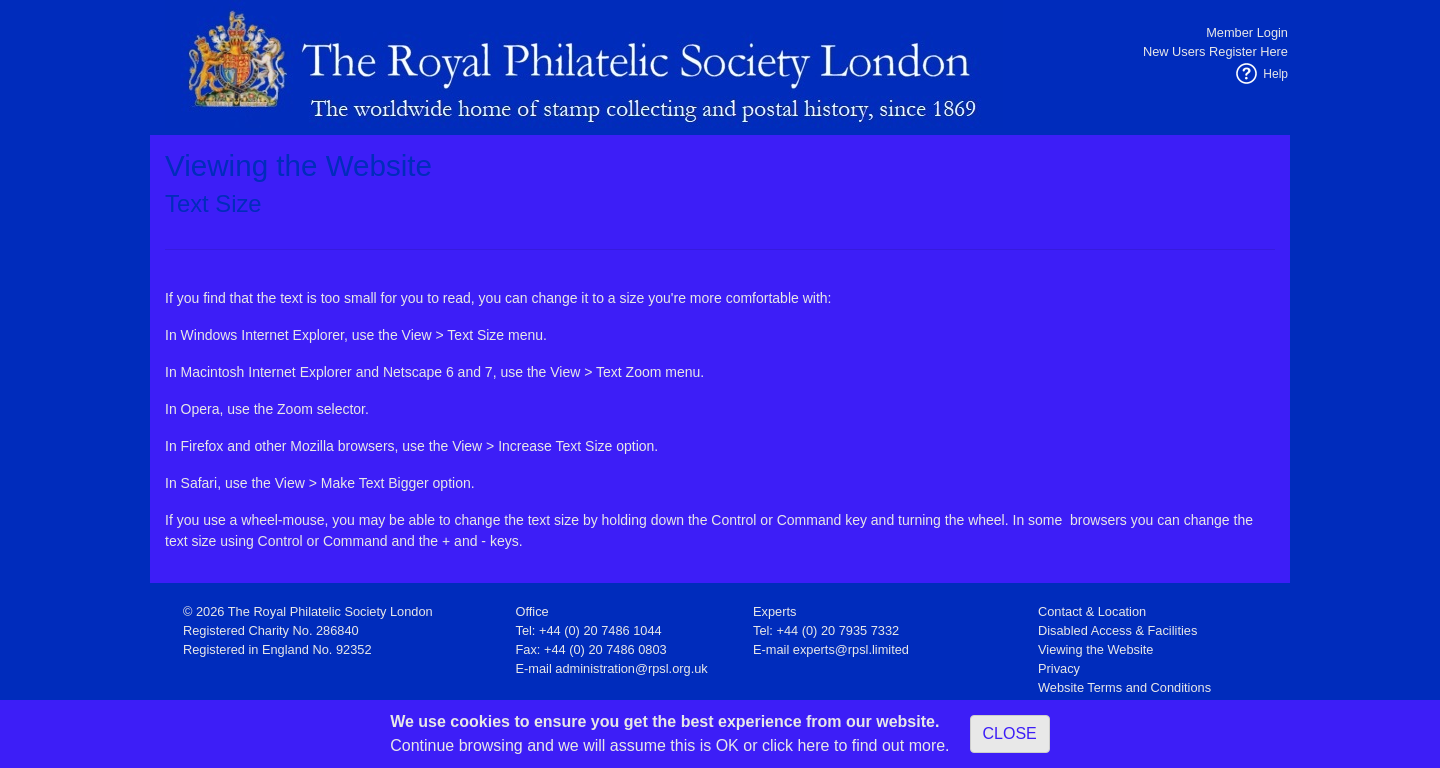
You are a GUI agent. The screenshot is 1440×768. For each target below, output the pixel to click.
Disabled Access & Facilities (1117, 630)
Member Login (1247, 32)
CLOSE (1010, 733)
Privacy (1059, 668)
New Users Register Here (1215, 51)
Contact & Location (1092, 611)
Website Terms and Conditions (1124, 687)
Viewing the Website (1095, 649)
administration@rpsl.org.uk (631, 668)
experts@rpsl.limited (851, 649)
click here (796, 745)
